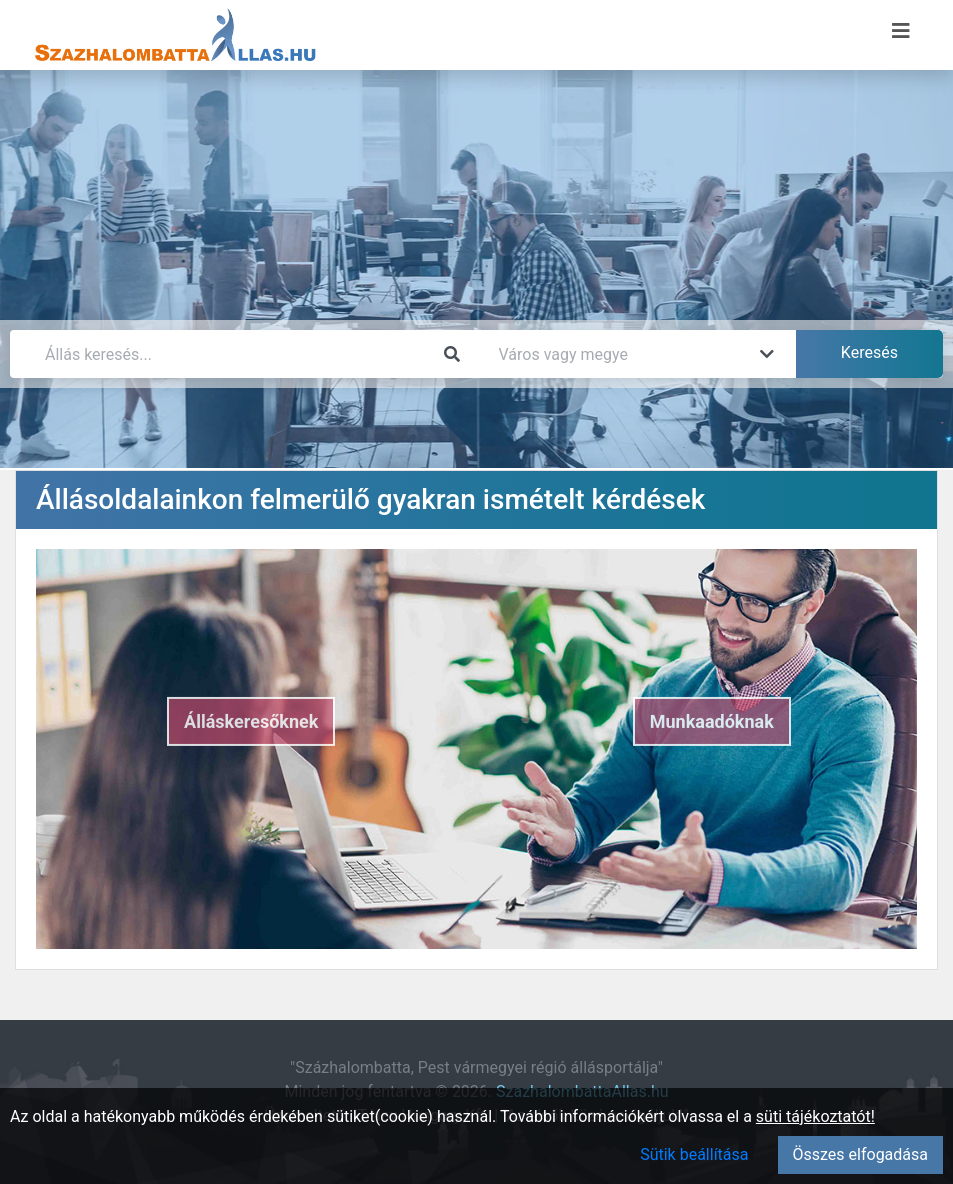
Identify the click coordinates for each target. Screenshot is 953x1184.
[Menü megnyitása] (901, 31)
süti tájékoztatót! (815, 1116)
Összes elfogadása (860, 1154)
